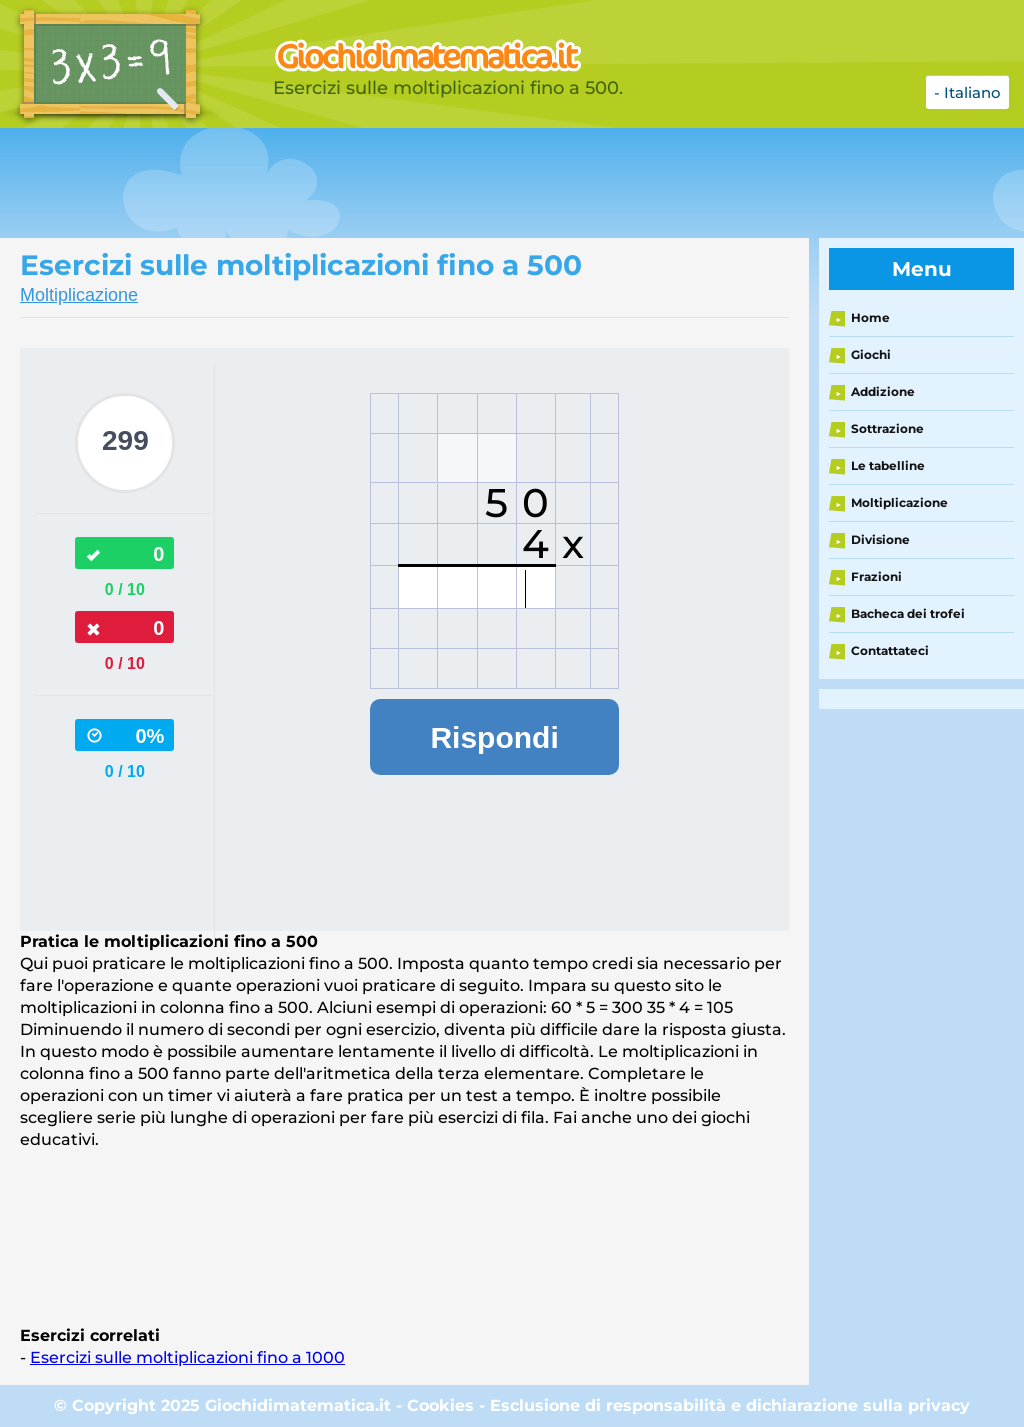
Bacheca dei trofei (908, 613)
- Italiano (967, 92)
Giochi (871, 354)
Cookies (440, 1405)
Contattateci (890, 650)
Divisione (880, 539)
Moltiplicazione (79, 295)
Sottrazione (887, 428)
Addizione (883, 391)
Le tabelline (888, 465)
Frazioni (876, 576)
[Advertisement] (500, 183)
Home (870, 317)
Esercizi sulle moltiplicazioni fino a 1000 (187, 1357)
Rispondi (494, 737)
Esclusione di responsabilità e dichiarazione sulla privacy (730, 1405)
